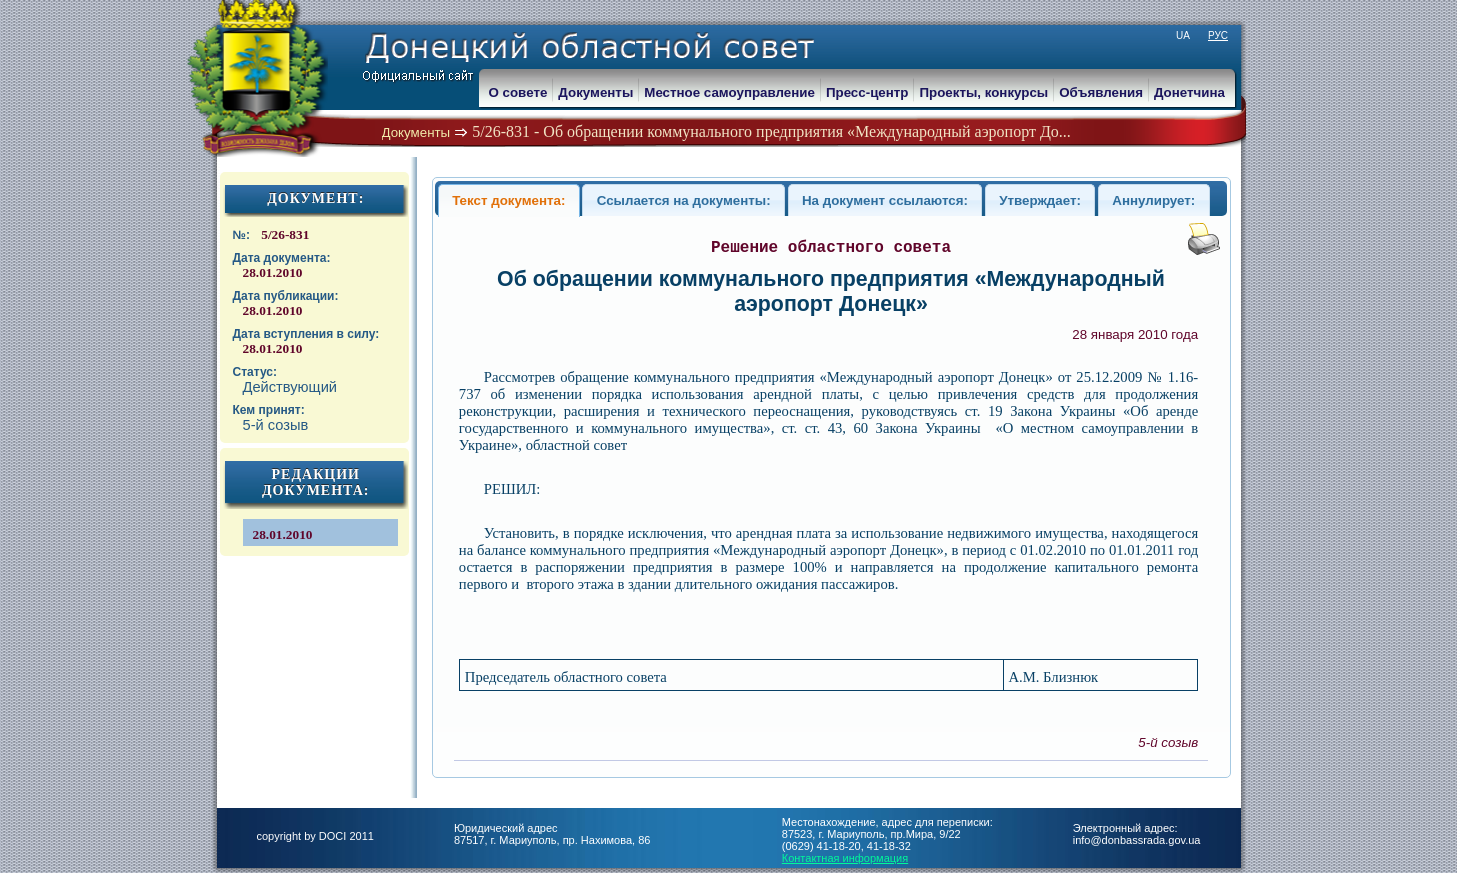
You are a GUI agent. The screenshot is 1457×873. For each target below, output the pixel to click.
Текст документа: (508, 200)
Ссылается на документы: (684, 200)
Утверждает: (1040, 200)
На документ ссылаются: (885, 200)
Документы (416, 132)
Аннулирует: (1153, 200)
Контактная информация (845, 858)
